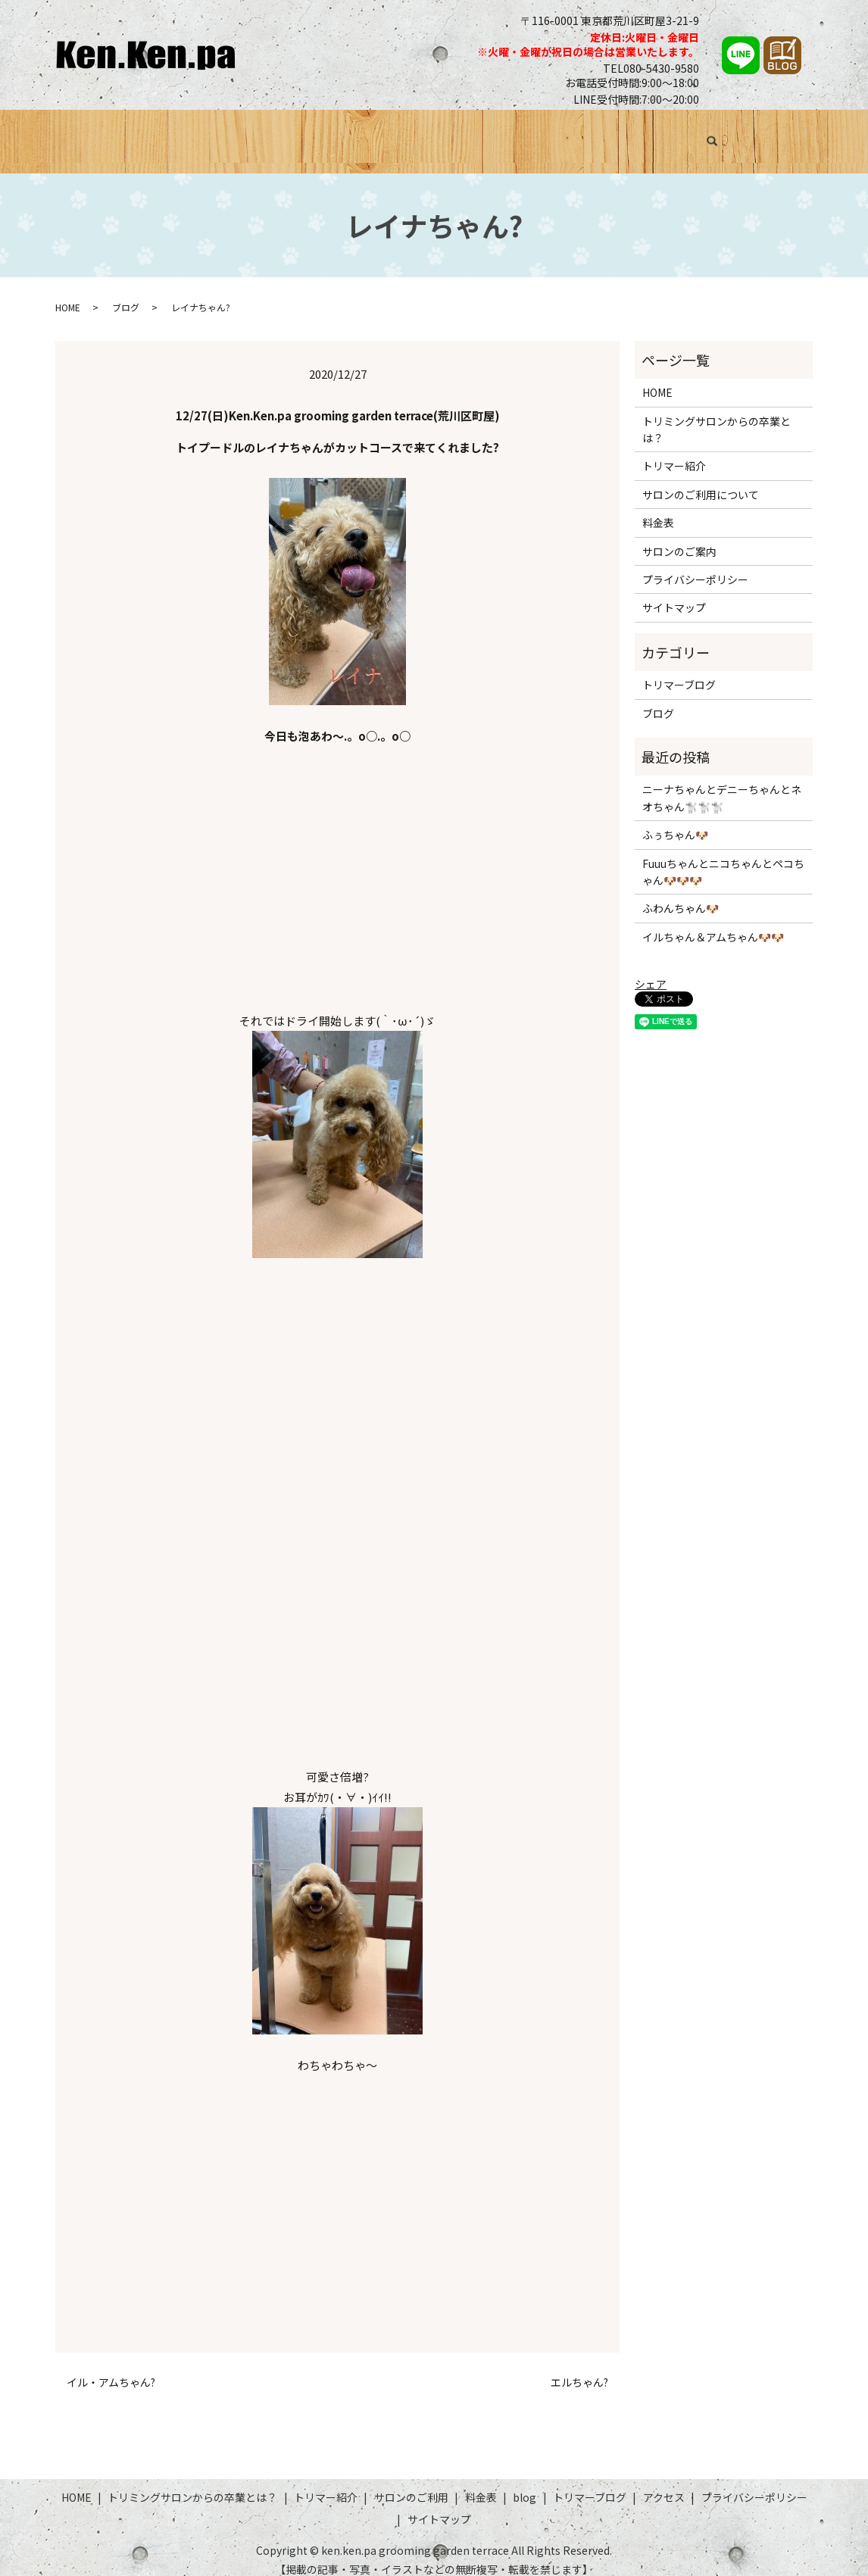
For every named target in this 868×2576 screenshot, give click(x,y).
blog (524, 2482)
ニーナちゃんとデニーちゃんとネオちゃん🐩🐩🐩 (721, 784)
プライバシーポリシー (695, 565)
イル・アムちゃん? (111, 2368)
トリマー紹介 (371, 134)
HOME (93, 134)
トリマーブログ (665, 134)
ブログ (590, 134)
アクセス (746, 134)
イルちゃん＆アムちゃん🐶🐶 (713, 922)
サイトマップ (674, 593)
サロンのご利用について (700, 480)
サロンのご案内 (679, 537)
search (796, 136)
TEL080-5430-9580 (651, 68)
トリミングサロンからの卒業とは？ (223, 134)
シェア (651, 969)
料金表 (539, 134)
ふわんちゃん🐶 (680, 894)
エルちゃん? (579, 2368)
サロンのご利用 (464, 134)
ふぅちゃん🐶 (675, 821)
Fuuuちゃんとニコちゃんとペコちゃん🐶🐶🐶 (723, 857)
